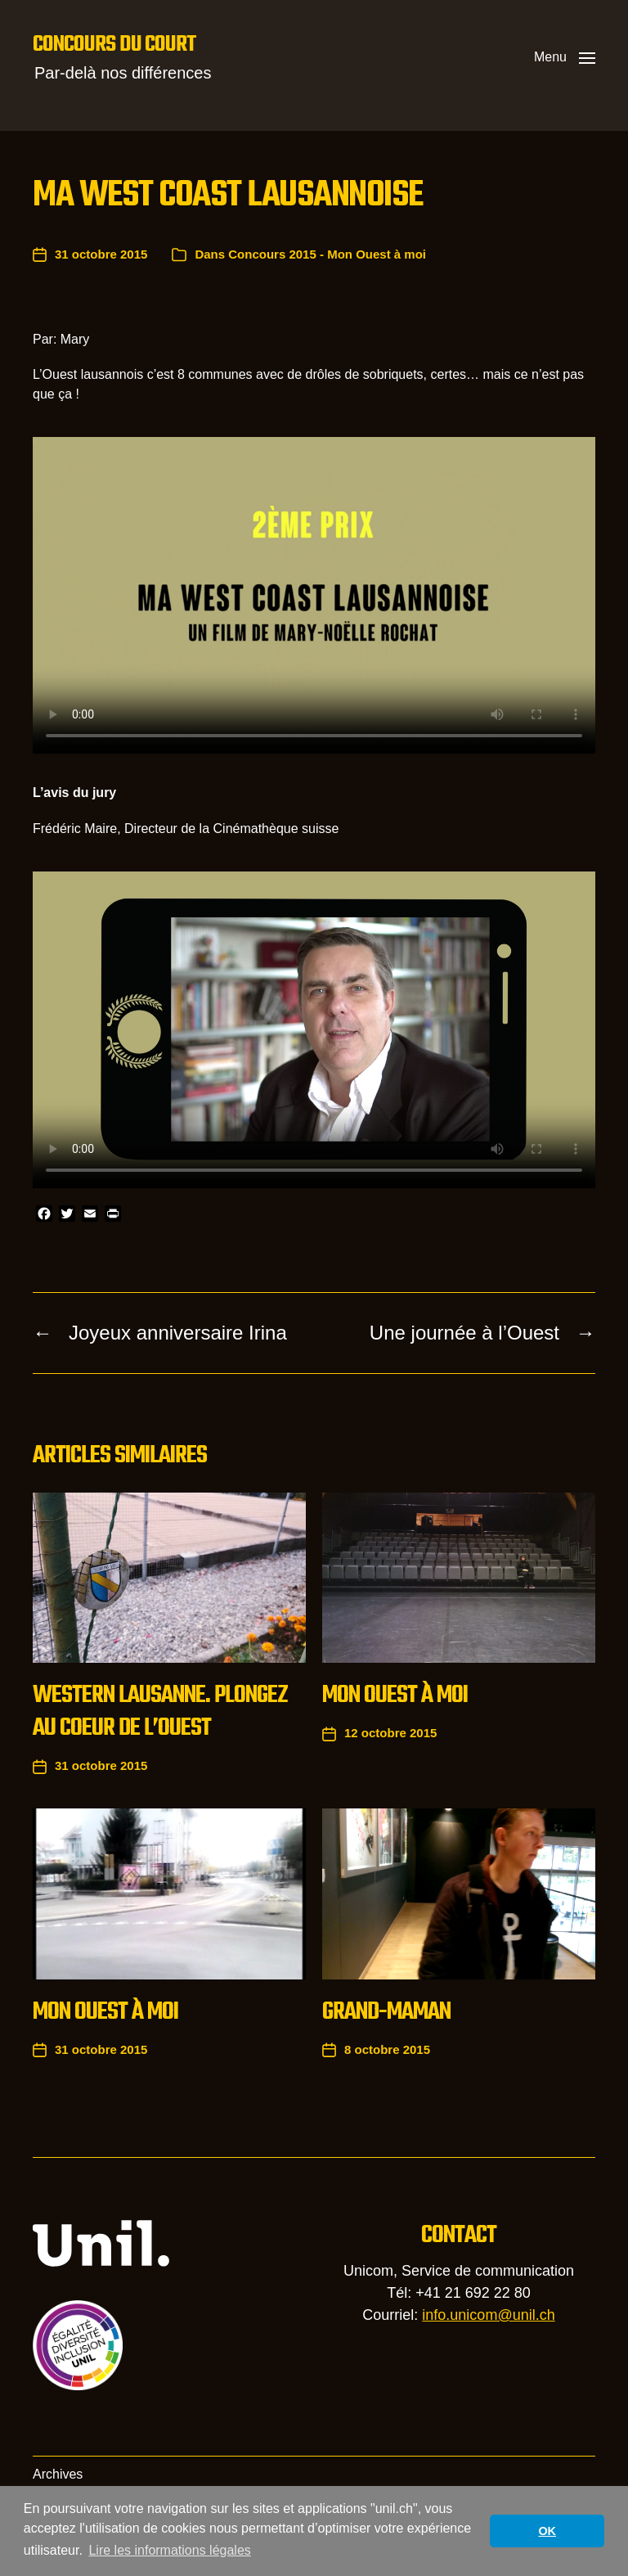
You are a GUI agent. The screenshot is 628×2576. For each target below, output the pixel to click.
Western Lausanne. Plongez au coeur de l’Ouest (160, 1712)
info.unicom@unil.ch (488, 2315)
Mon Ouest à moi (395, 1695)
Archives (58, 2474)
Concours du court (114, 45)
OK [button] (547, 2531)
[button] (565, 57)
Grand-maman (386, 2012)
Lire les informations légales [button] (169, 2550)
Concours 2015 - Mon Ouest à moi (327, 254)
